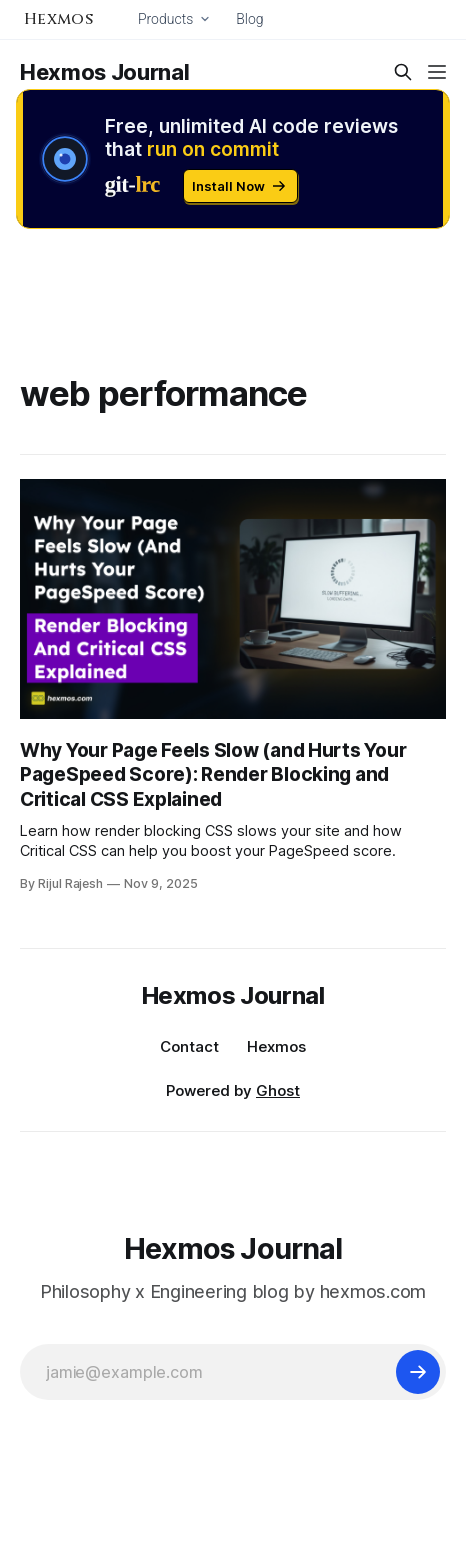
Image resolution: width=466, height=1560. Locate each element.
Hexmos (276, 1046)
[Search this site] (403, 72)
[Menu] (437, 72)
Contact (189, 1046)
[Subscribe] (418, 1372)
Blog (249, 19)
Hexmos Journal (104, 72)
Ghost (278, 1090)
